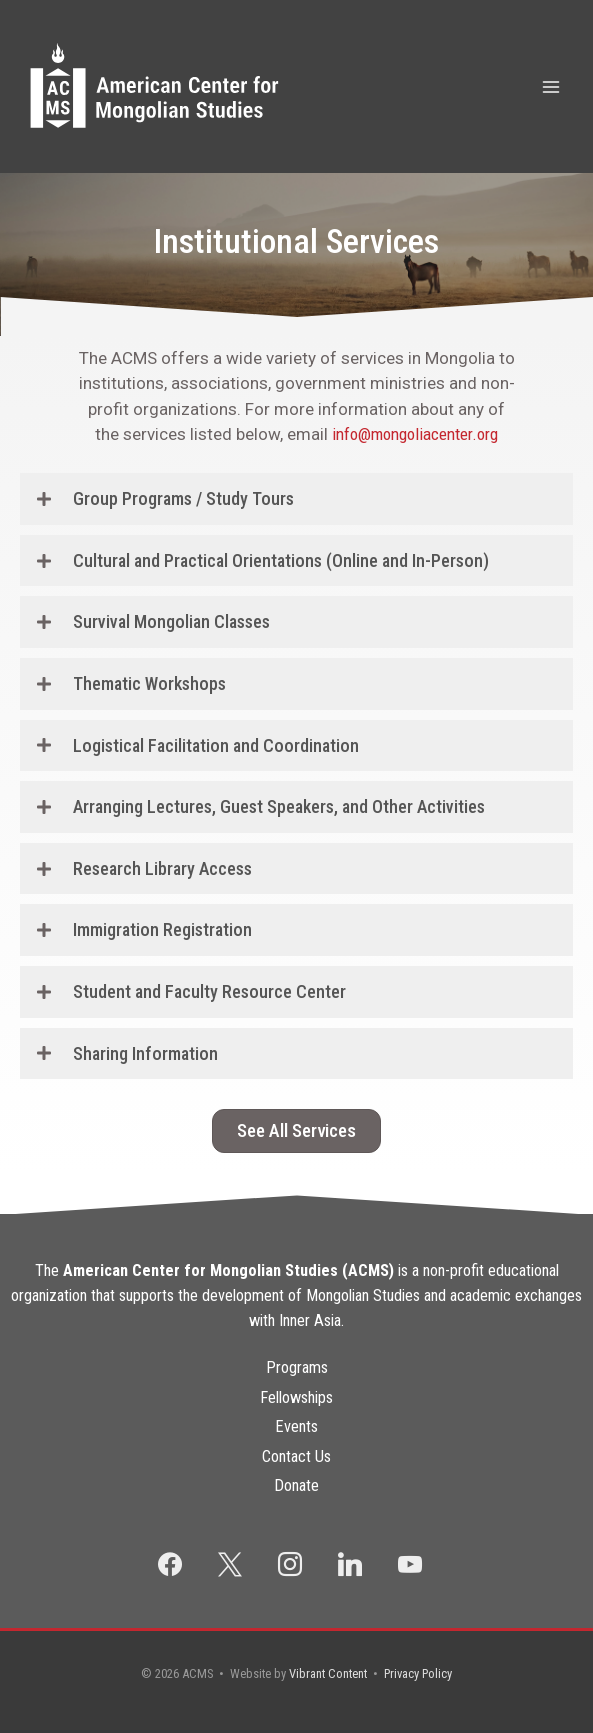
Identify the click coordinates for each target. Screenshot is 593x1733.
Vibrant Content (328, 1673)
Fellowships (296, 1397)
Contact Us (296, 1456)
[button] (296, 499)
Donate (296, 1485)
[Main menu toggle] (551, 86)
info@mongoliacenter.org (415, 434)
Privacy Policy (418, 1673)
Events (296, 1426)
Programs (297, 1367)
